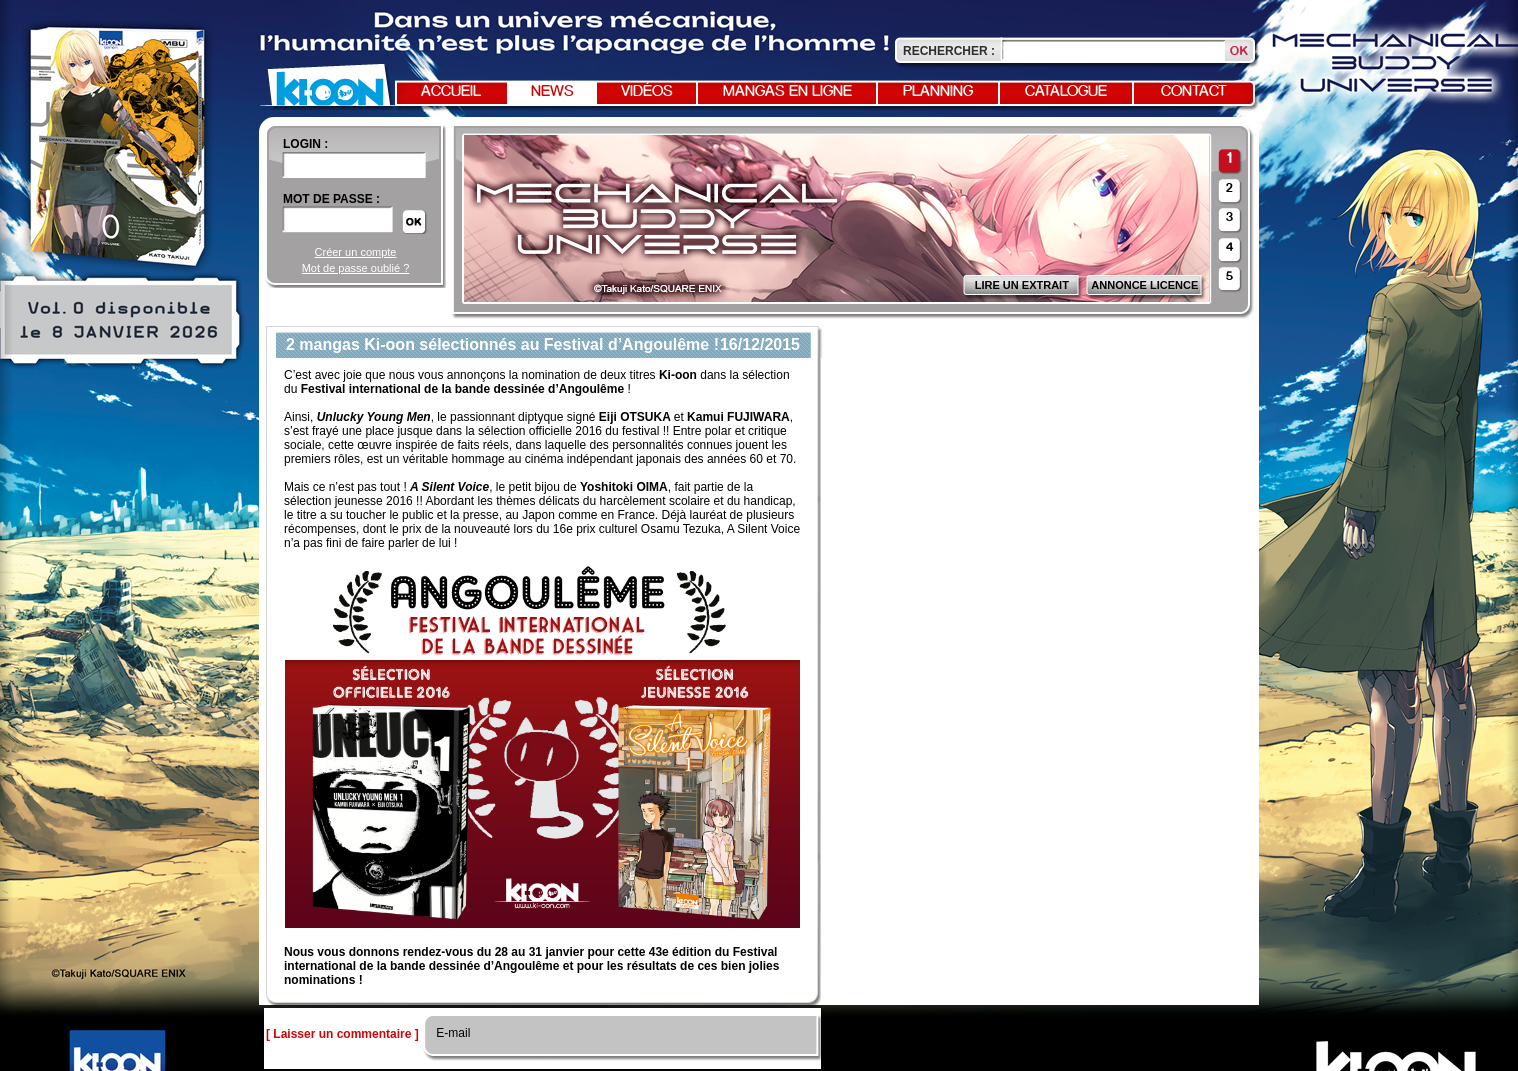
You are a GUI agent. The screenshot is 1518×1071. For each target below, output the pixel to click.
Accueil (451, 92)
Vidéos (647, 92)
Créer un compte (356, 252)
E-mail (451, 1033)
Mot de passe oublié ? (356, 268)
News (552, 92)
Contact (1194, 92)
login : (305, 144)
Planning (938, 92)
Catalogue (1066, 92)
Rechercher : (949, 51)
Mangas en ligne (787, 92)
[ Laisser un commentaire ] (342, 1034)
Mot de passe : (331, 199)
